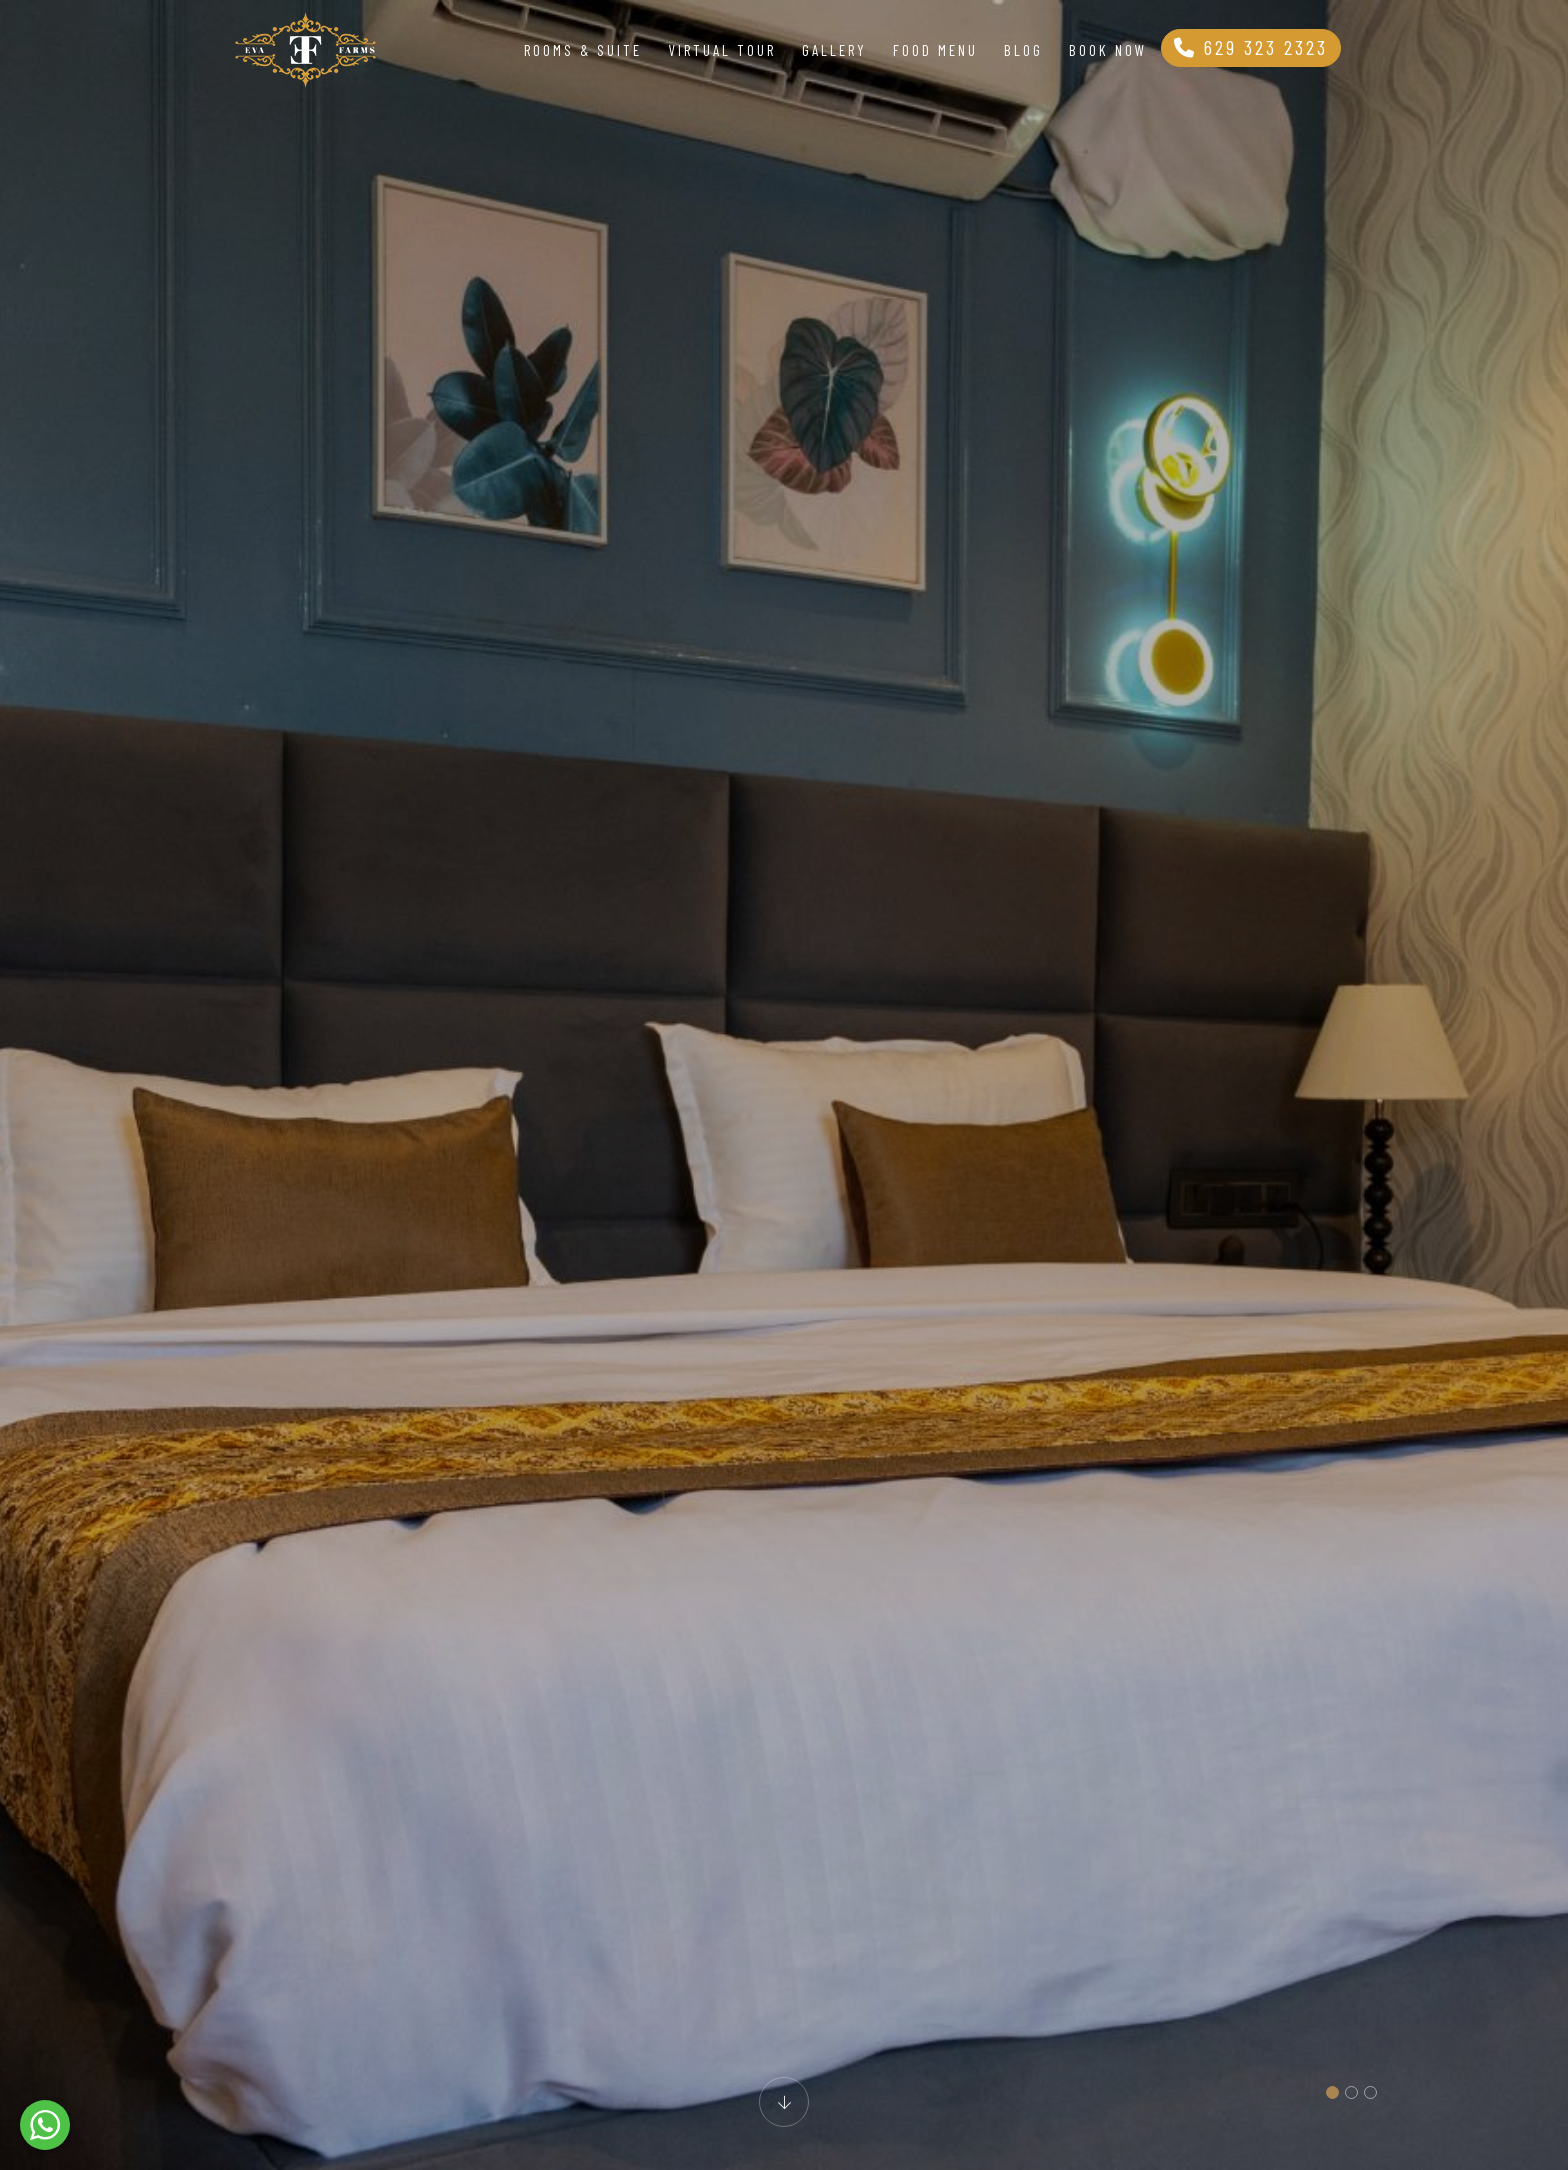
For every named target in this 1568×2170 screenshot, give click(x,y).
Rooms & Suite (583, 50)
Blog (1023, 50)
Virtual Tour (722, 50)
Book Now (1108, 50)
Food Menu (935, 50)
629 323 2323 (1251, 47)
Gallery (834, 50)
